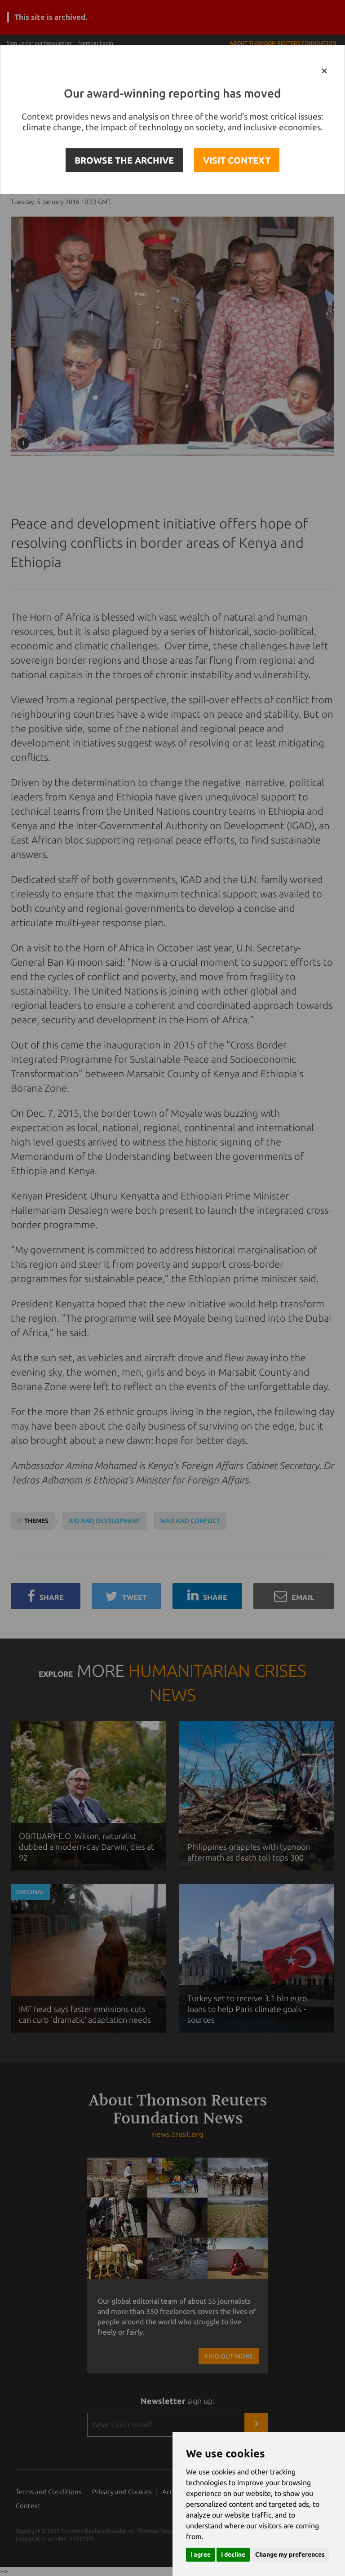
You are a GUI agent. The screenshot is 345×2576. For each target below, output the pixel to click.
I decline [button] (233, 2554)
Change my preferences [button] (290, 2554)
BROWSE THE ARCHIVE (124, 160)
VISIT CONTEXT (236, 160)
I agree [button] (200, 2554)
